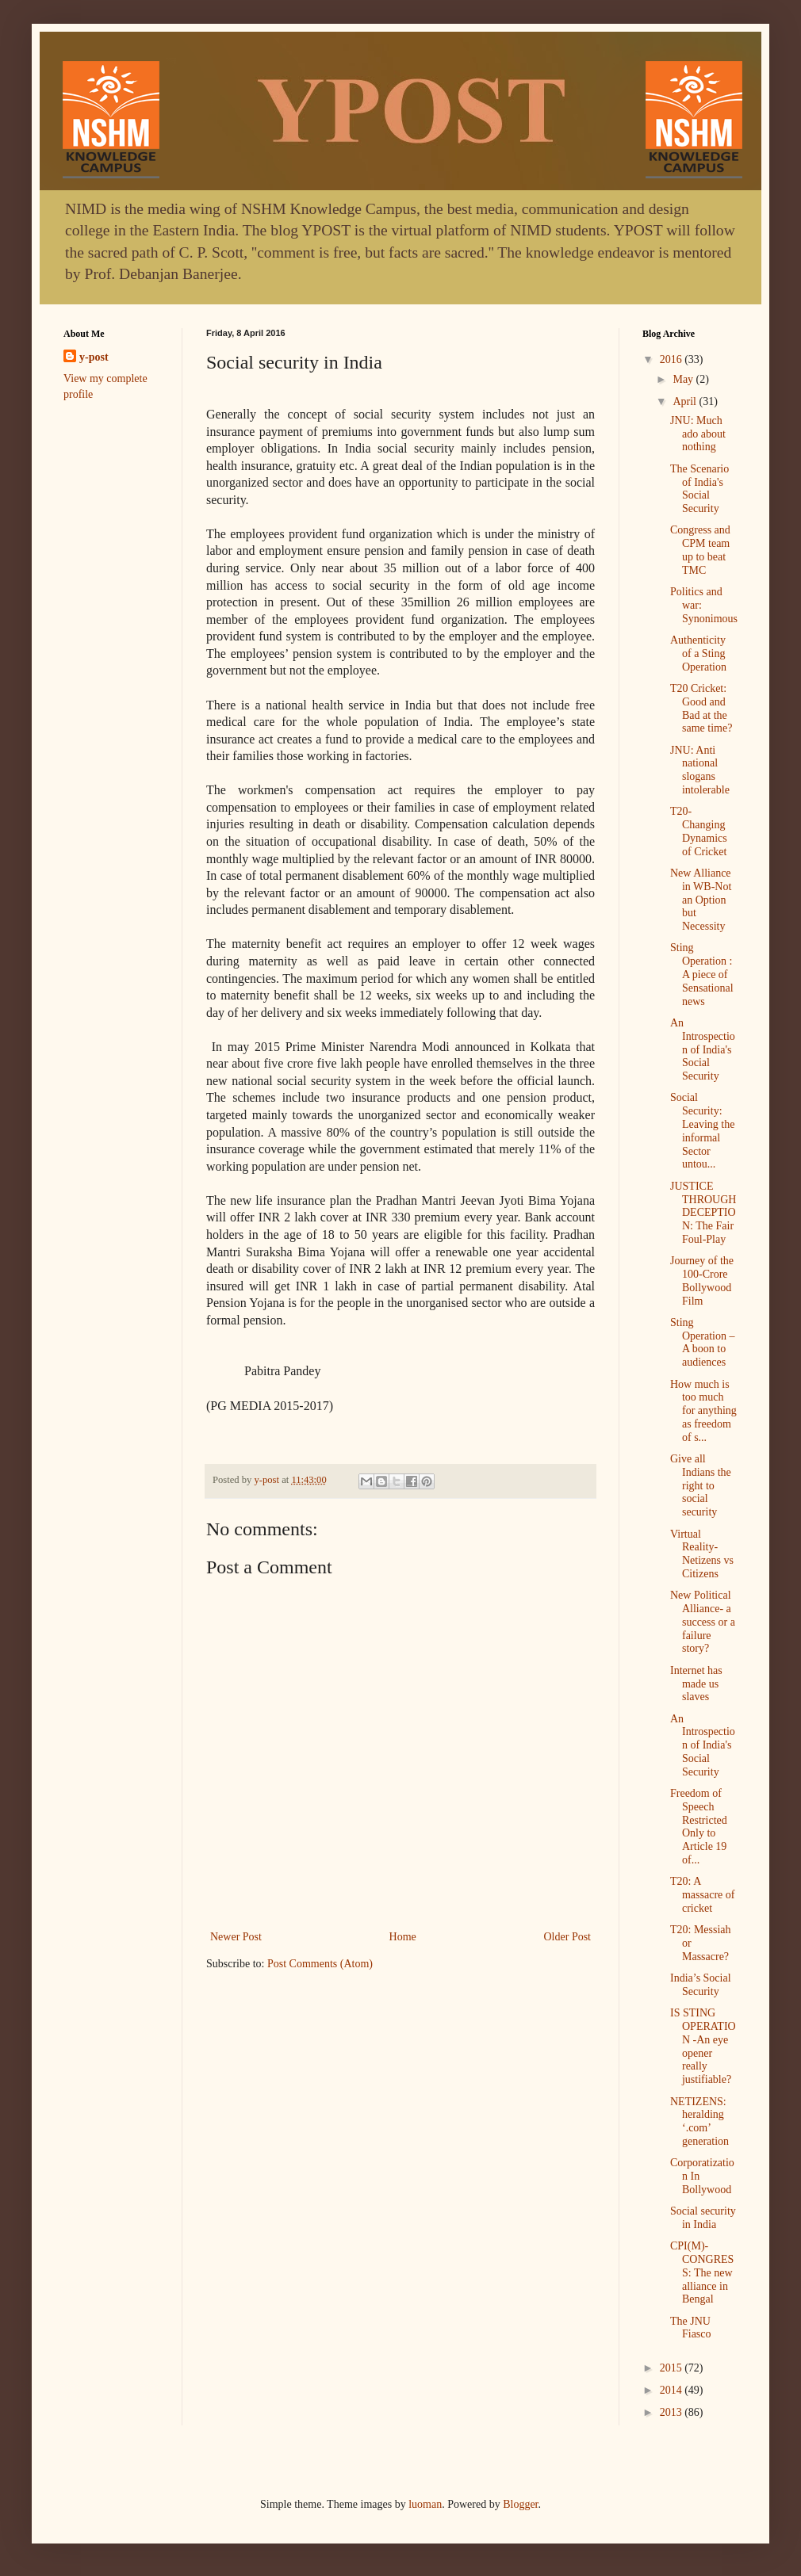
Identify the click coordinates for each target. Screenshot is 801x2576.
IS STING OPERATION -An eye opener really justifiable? (703, 2046)
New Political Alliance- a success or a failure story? (702, 1621)
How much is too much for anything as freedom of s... (703, 1410)
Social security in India (703, 2217)
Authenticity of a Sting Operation (698, 653)
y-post (94, 357)
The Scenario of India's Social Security (699, 488)
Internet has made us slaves (696, 1683)
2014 (672, 2390)
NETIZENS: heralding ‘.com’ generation (699, 2121)
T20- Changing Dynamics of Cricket (698, 831)
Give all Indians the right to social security (700, 1485)
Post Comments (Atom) (320, 1964)
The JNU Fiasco (690, 2328)
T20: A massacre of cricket (702, 1894)
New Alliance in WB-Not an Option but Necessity (700, 899)
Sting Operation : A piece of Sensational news (702, 974)
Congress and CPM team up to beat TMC (700, 549)
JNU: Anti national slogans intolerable (700, 770)
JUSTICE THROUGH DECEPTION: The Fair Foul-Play (703, 1212)
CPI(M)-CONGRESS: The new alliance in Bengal (702, 2272)
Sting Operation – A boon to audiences (702, 1342)
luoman (425, 2504)
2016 (672, 359)
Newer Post (236, 1937)
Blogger (520, 2504)
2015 (672, 2368)
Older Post (568, 1937)
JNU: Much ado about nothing (698, 434)
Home (402, 1937)
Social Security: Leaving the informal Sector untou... (702, 1130)
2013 (672, 2412)
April (686, 401)
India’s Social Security (700, 1984)
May (684, 379)
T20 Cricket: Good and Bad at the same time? (701, 708)
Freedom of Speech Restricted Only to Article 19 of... (698, 1826)
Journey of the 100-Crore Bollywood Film (702, 1280)
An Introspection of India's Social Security (702, 1049)
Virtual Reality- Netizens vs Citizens (702, 1554)
